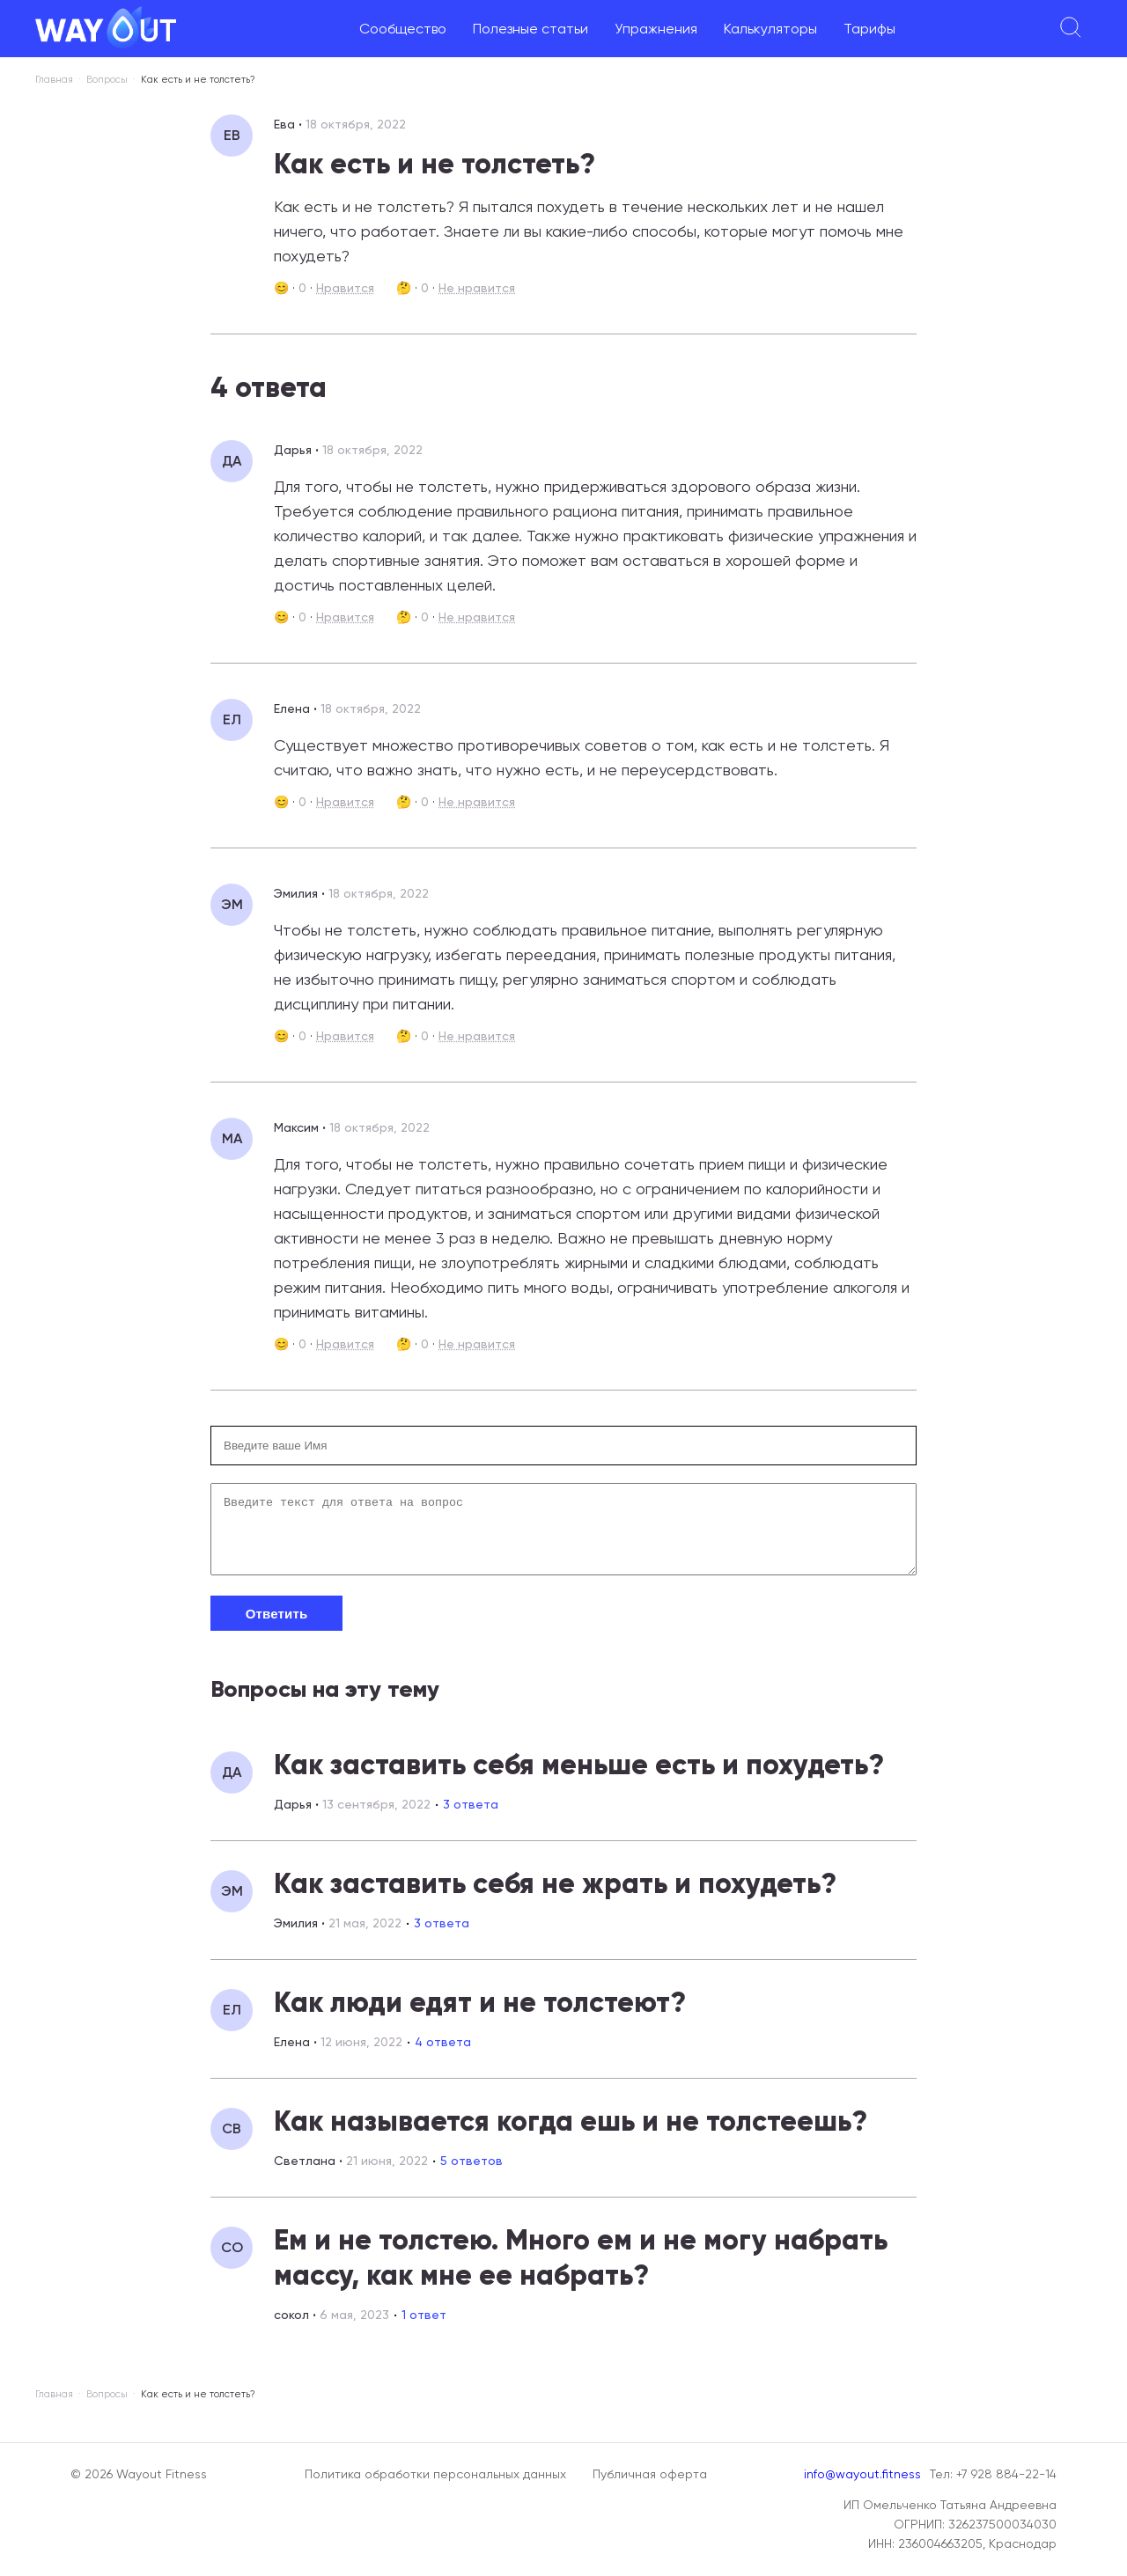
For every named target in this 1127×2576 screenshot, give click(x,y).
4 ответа (443, 2055)
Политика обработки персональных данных (435, 2474)
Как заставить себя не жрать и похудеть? (555, 1896)
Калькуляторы (770, 28)
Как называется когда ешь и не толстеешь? (570, 2134)
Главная (54, 79)
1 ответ (423, 2328)
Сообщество (402, 28)
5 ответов (471, 2174)
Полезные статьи (530, 28)
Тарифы (869, 28)
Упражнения (656, 28)
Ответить (277, 1626)
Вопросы (107, 79)
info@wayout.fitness (862, 2474)
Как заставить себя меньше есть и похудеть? (579, 1777)
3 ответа (470, 1817)
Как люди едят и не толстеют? (480, 2015)
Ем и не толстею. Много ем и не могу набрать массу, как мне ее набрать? (581, 2270)
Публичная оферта (650, 2474)
